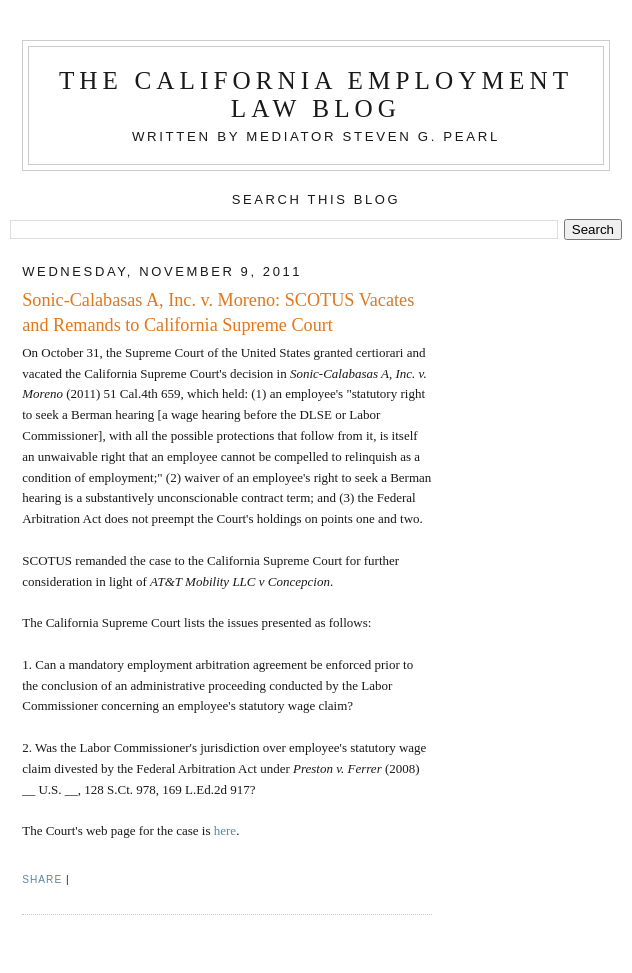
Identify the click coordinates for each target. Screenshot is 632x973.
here (225, 830)
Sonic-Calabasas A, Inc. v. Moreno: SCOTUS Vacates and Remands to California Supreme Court (218, 312)
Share (42, 879)
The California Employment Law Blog (316, 94)
